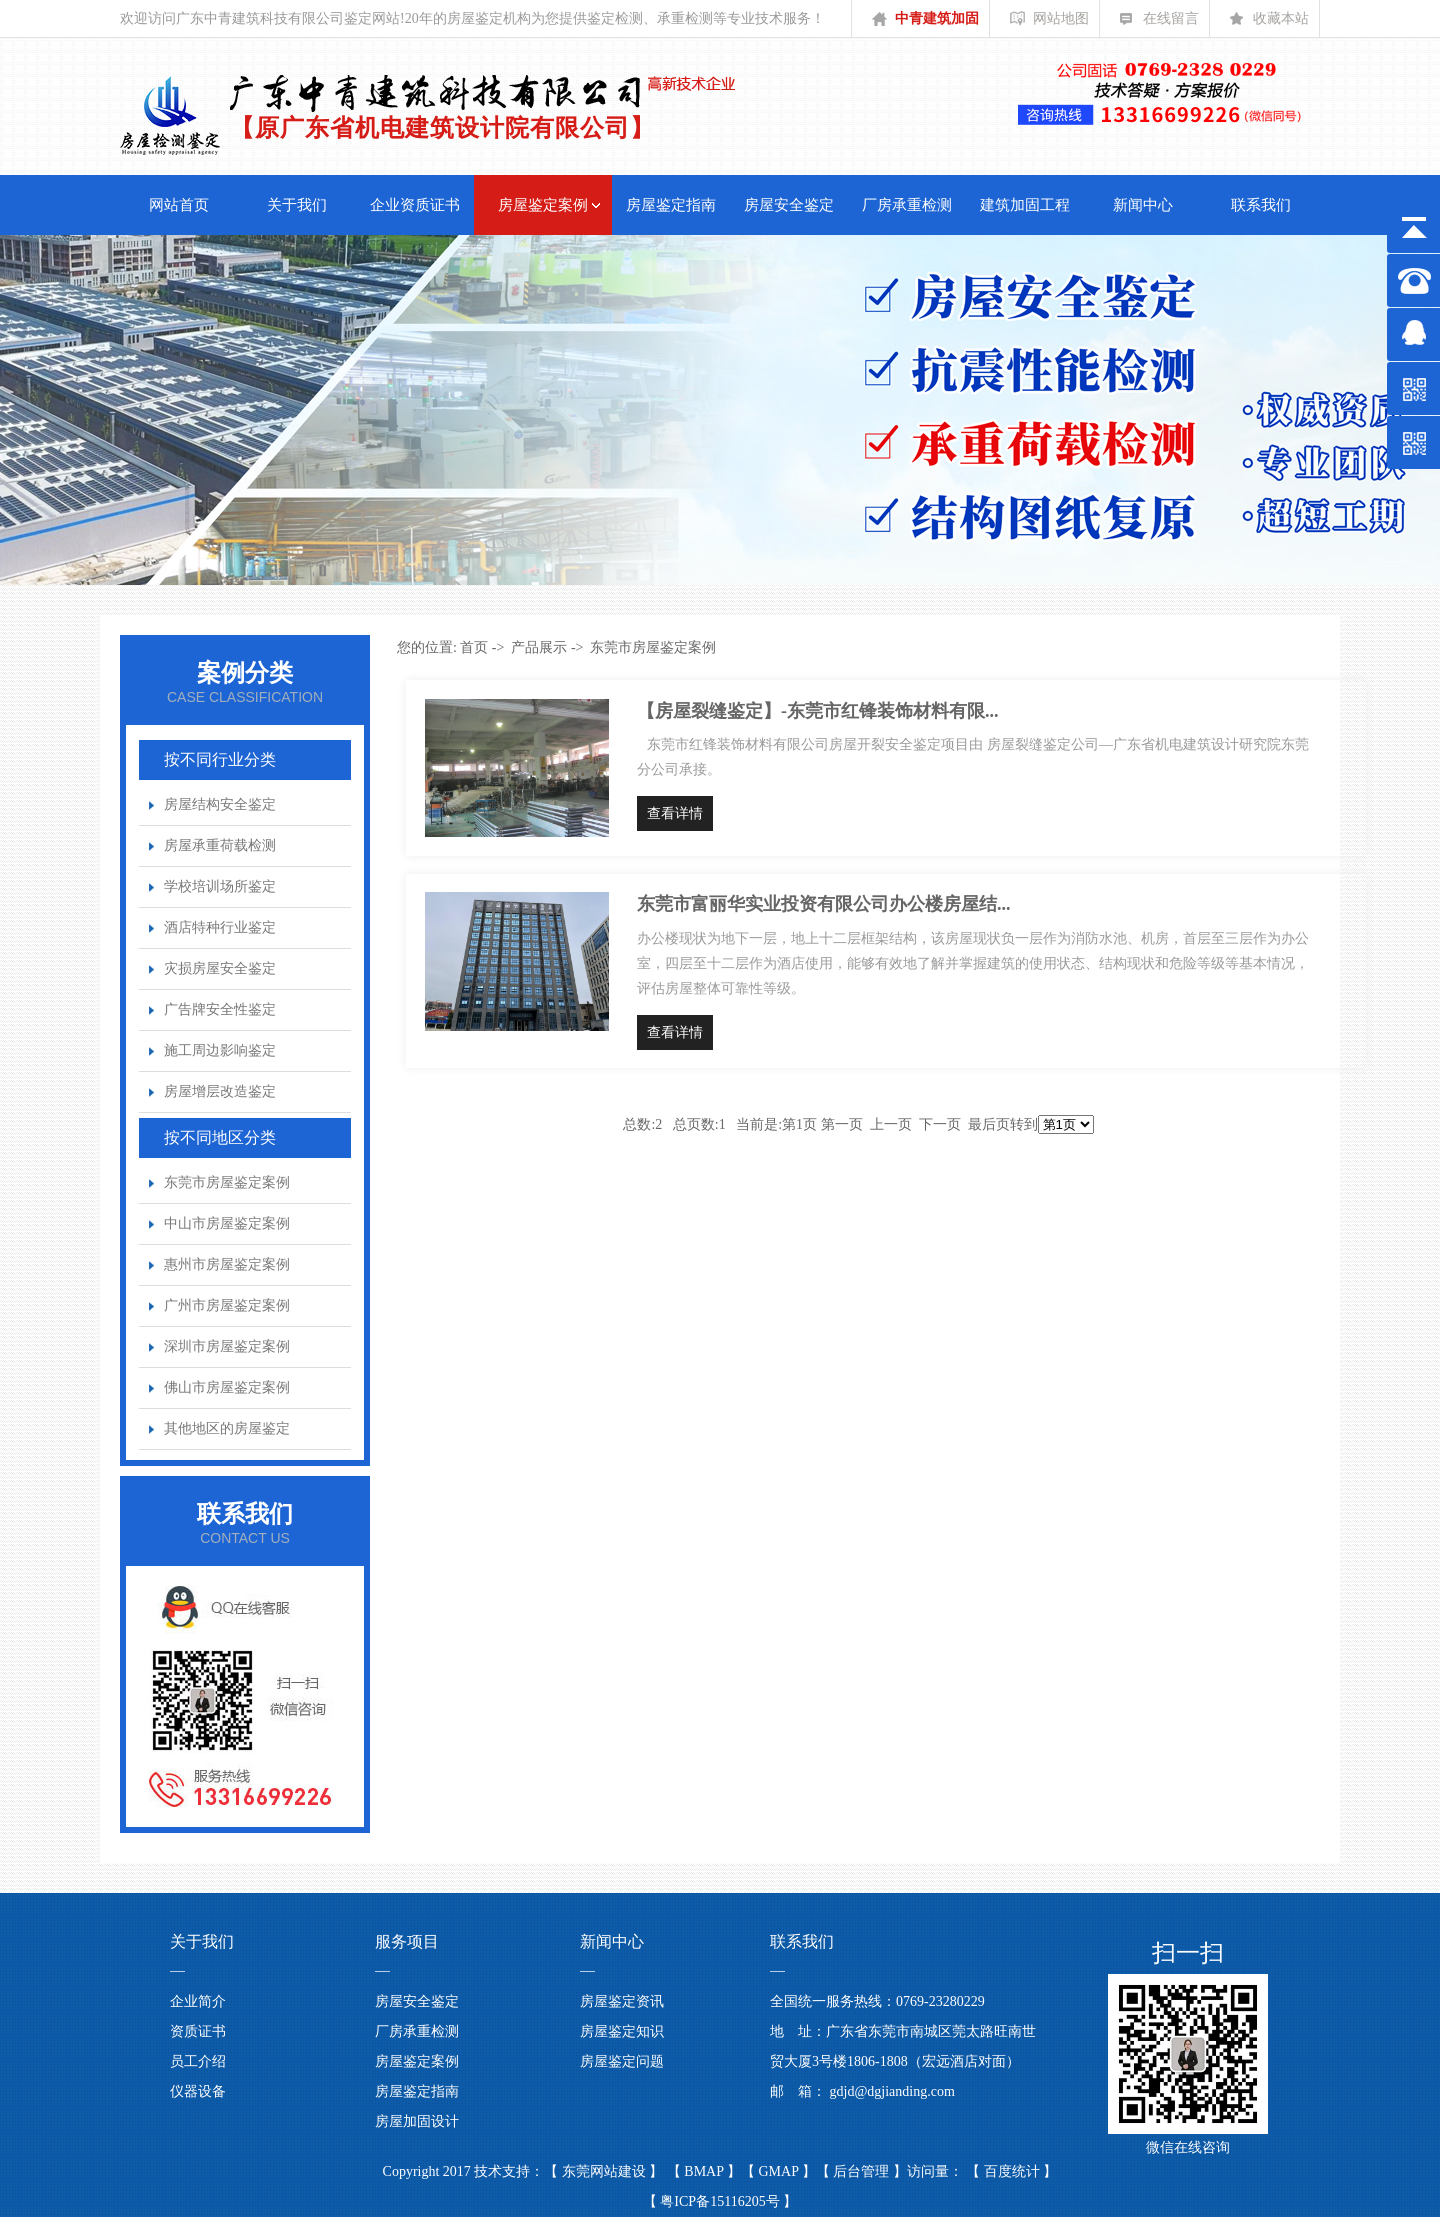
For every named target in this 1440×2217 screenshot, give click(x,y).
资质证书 (198, 2031)
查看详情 (675, 813)
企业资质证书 (415, 205)
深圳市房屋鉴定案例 (227, 1346)
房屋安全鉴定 (789, 205)
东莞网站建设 (606, 2171)
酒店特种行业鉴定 (220, 927)
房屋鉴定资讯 (622, 2001)
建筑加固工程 (1025, 205)
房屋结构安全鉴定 (220, 804)
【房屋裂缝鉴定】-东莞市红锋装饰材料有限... (818, 711)
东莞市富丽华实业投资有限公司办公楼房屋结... (824, 904)
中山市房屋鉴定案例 (227, 1223)
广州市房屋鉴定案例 (227, 1305)
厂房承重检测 (907, 205)
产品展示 (539, 647)
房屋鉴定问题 (622, 2061)
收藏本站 (1269, 24)
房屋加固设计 (417, 2121)
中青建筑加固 (925, 24)
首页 (474, 647)
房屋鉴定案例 (543, 205)
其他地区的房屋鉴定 (227, 1428)
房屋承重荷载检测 (220, 845)
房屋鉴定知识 (622, 2031)
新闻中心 (1143, 205)
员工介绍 (198, 2061)
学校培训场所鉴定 (220, 886)
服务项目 (407, 1941)
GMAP (780, 2171)
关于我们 (297, 205)
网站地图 (1049, 24)
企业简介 (198, 2001)
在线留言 (1159, 24)
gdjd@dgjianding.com (892, 2091)
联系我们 (1261, 205)
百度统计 (1014, 2171)
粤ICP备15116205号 (720, 2201)
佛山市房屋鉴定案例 (227, 1387)
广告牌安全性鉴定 (220, 1009)
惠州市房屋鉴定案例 (227, 1264)
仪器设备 (198, 2091)
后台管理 (863, 2171)
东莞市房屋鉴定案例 (227, 1182)
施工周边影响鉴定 (220, 1050)
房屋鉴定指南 (671, 205)
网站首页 (179, 205)
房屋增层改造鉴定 (220, 1091)
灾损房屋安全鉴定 (220, 968)
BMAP (705, 2171)
